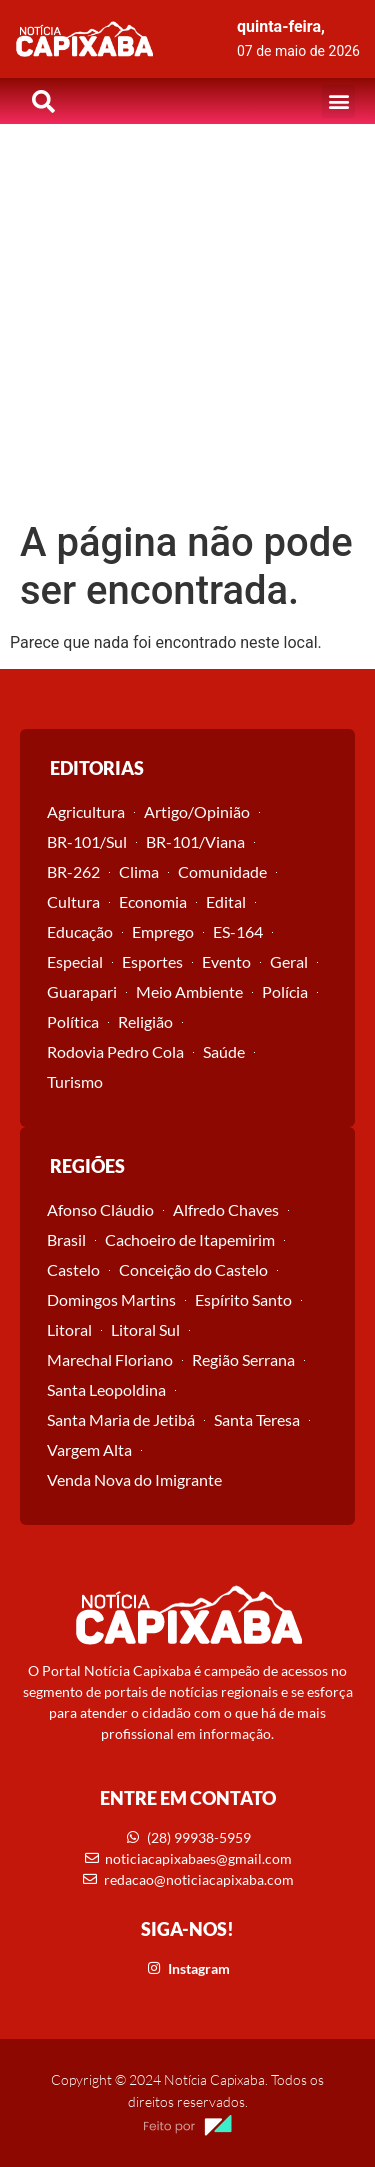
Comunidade (222, 871)
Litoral (69, 1329)
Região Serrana (243, 1359)
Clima (139, 871)
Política (73, 1021)
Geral (289, 961)
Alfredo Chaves (226, 1209)
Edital (226, 901)
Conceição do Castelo (193, 1269)
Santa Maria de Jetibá (121, 1419)
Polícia (285, 991)
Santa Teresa (257, 1419)
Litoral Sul (145, 1329)
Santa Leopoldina (106, 1389)
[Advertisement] (187, 321)
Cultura (73, 901)
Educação (80, 931)
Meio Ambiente (189, 991)
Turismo (75, 1081)
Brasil (66, 1239)
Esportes (152, 961)
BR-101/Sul (87, 841)
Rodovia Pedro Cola (115, 1051)
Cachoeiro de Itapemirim (190, 1239)
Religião (145, 1021)
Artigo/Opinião (197, 811)
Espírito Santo (243, 1299)
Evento (226, 961)
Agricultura (86, 811)
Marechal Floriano (110, 1359)
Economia (153, 901)
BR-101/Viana (195, 841)
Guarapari (82, 991)
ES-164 (238, 931)
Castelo (73, 1269)
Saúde (224, 1051)
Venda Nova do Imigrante (134, 1479)
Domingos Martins (111, 1299)
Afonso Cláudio (100, 1209)
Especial (75, 961)
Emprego (163, 931)
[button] (338, 101)
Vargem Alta (89, 1449)
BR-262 (73, 871)
